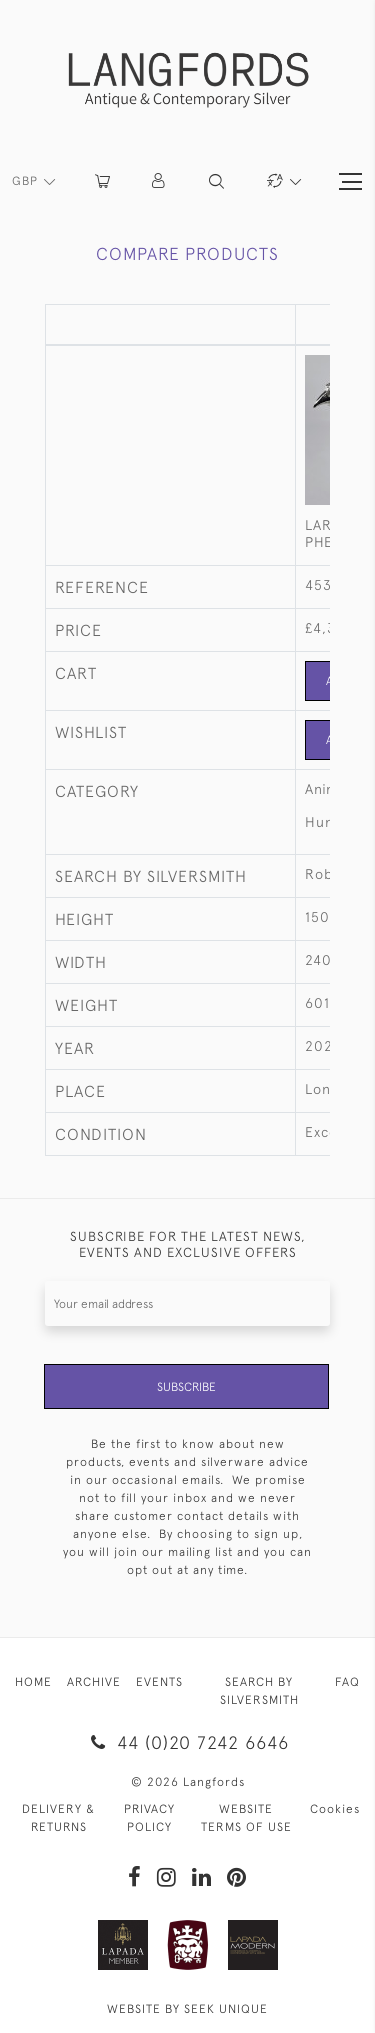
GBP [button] (27, 181)
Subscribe (186, 1387)
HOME (33, 1682)
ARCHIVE (94, 1682)
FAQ (347, 1682)
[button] (159, 181)
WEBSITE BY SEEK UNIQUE (187, 2009)
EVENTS (159, 1682)
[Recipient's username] (187, 1303)
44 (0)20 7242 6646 (187, 1742)
